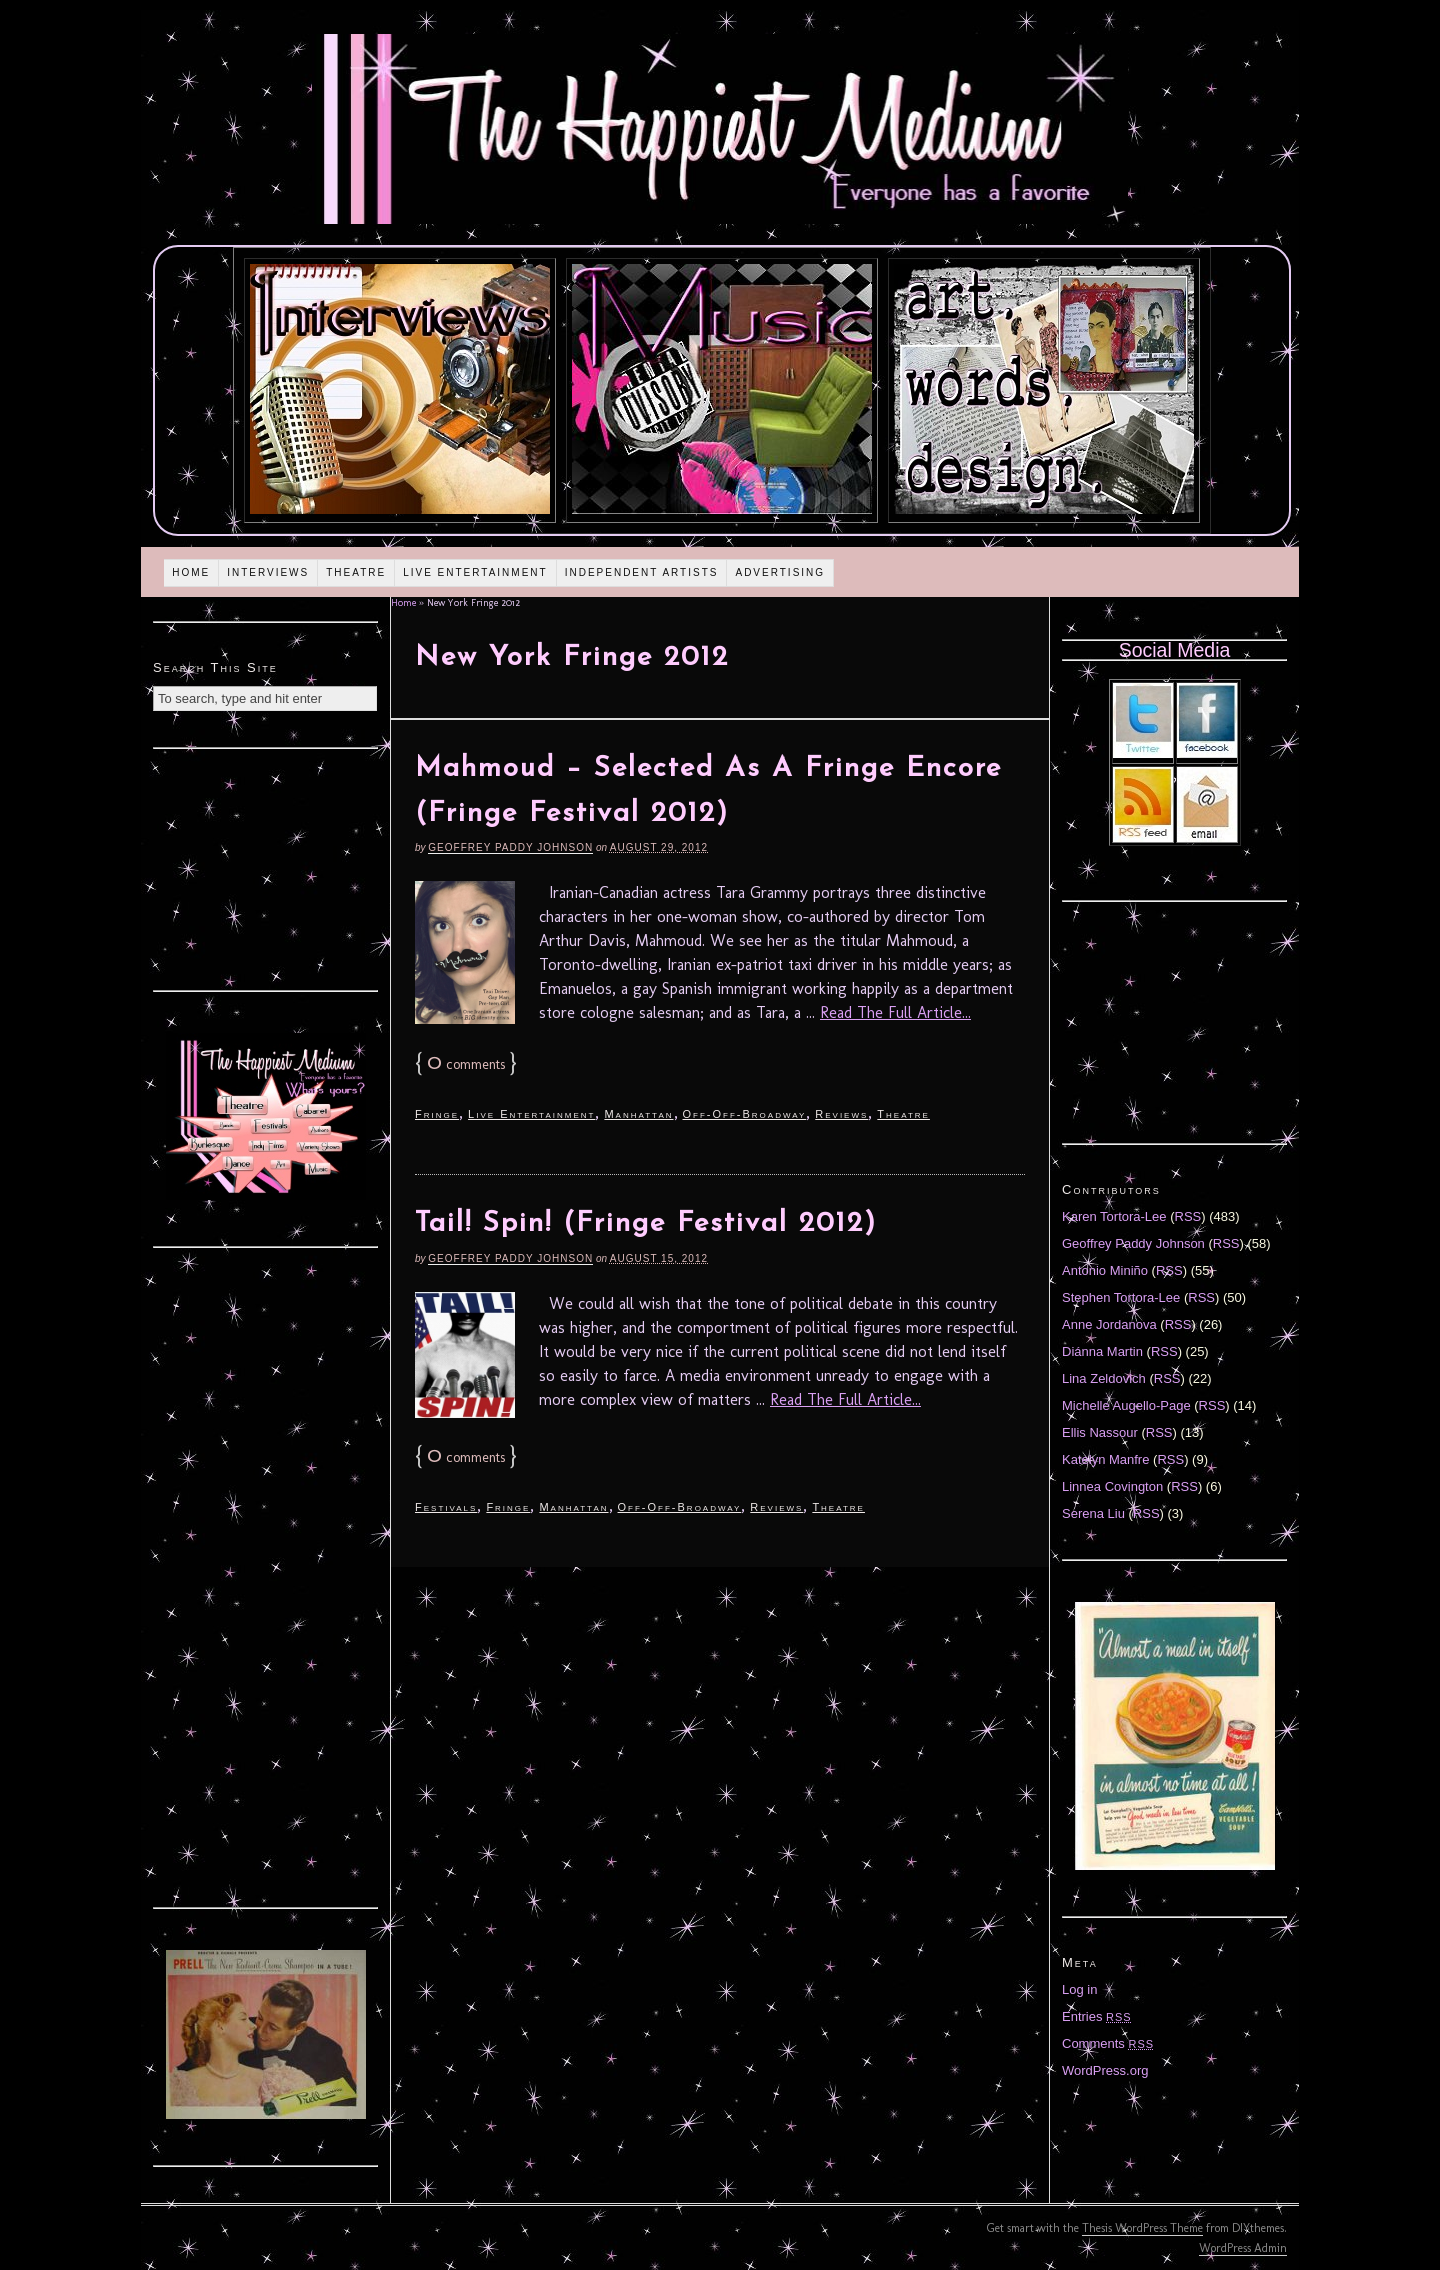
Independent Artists (642, 572)
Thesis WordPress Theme (1142, 2228)
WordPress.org (1105, 2070)
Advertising (780, 572)
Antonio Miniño (1105, 1270)
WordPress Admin (1243, 2248)
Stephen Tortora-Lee (1121, 1297)
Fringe (437, 1114)
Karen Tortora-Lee (1114, 1216)
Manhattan (638, 1114)
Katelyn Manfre (1105, 1459)
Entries (1097, 2016)
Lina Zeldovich (1104, 1378)
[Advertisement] (266, 867)
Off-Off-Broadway (745, 1114)
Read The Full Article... (895, 1012)
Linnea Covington (1112, 1486)
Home (191, 572)
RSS (1188, 1216)
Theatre (356, 572)
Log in (1079, 1989)
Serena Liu (1093, 1513)
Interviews (268, 572)
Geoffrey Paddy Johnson (510, 847)
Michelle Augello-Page (1126, 1405)
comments (466, 1064)
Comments (1108, 2043)
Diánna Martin (1102, 1351)
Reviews (841, 1114)
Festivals (446, 1507)
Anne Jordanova (1109, 1324)
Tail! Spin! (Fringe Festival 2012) (646, 1224)
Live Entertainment (475, 572)
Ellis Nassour (1100, 1432)
